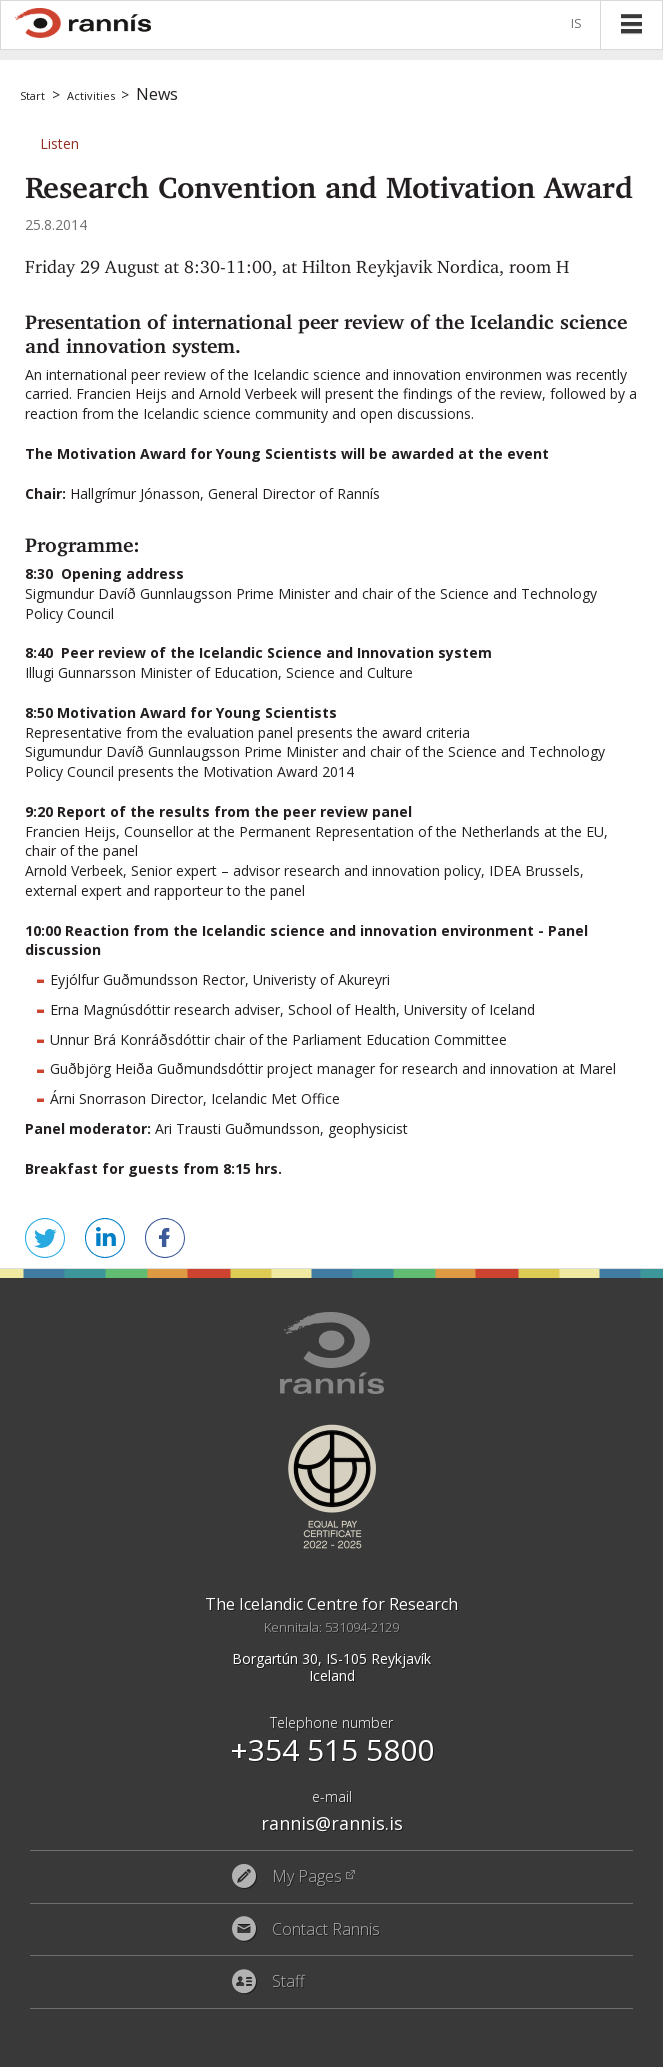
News (157, 94)
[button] (59, 143)
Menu (631, 24)
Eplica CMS (565, 2047)
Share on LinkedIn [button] (105, 1238)
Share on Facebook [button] (165, 1238)
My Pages (307, 1877)
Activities (91, 95)
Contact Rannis (326, 1930)
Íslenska (580, 24)
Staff (288, 1982)
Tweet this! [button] (45, 1238)
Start (32, 95)
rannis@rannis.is (332, 1823)
